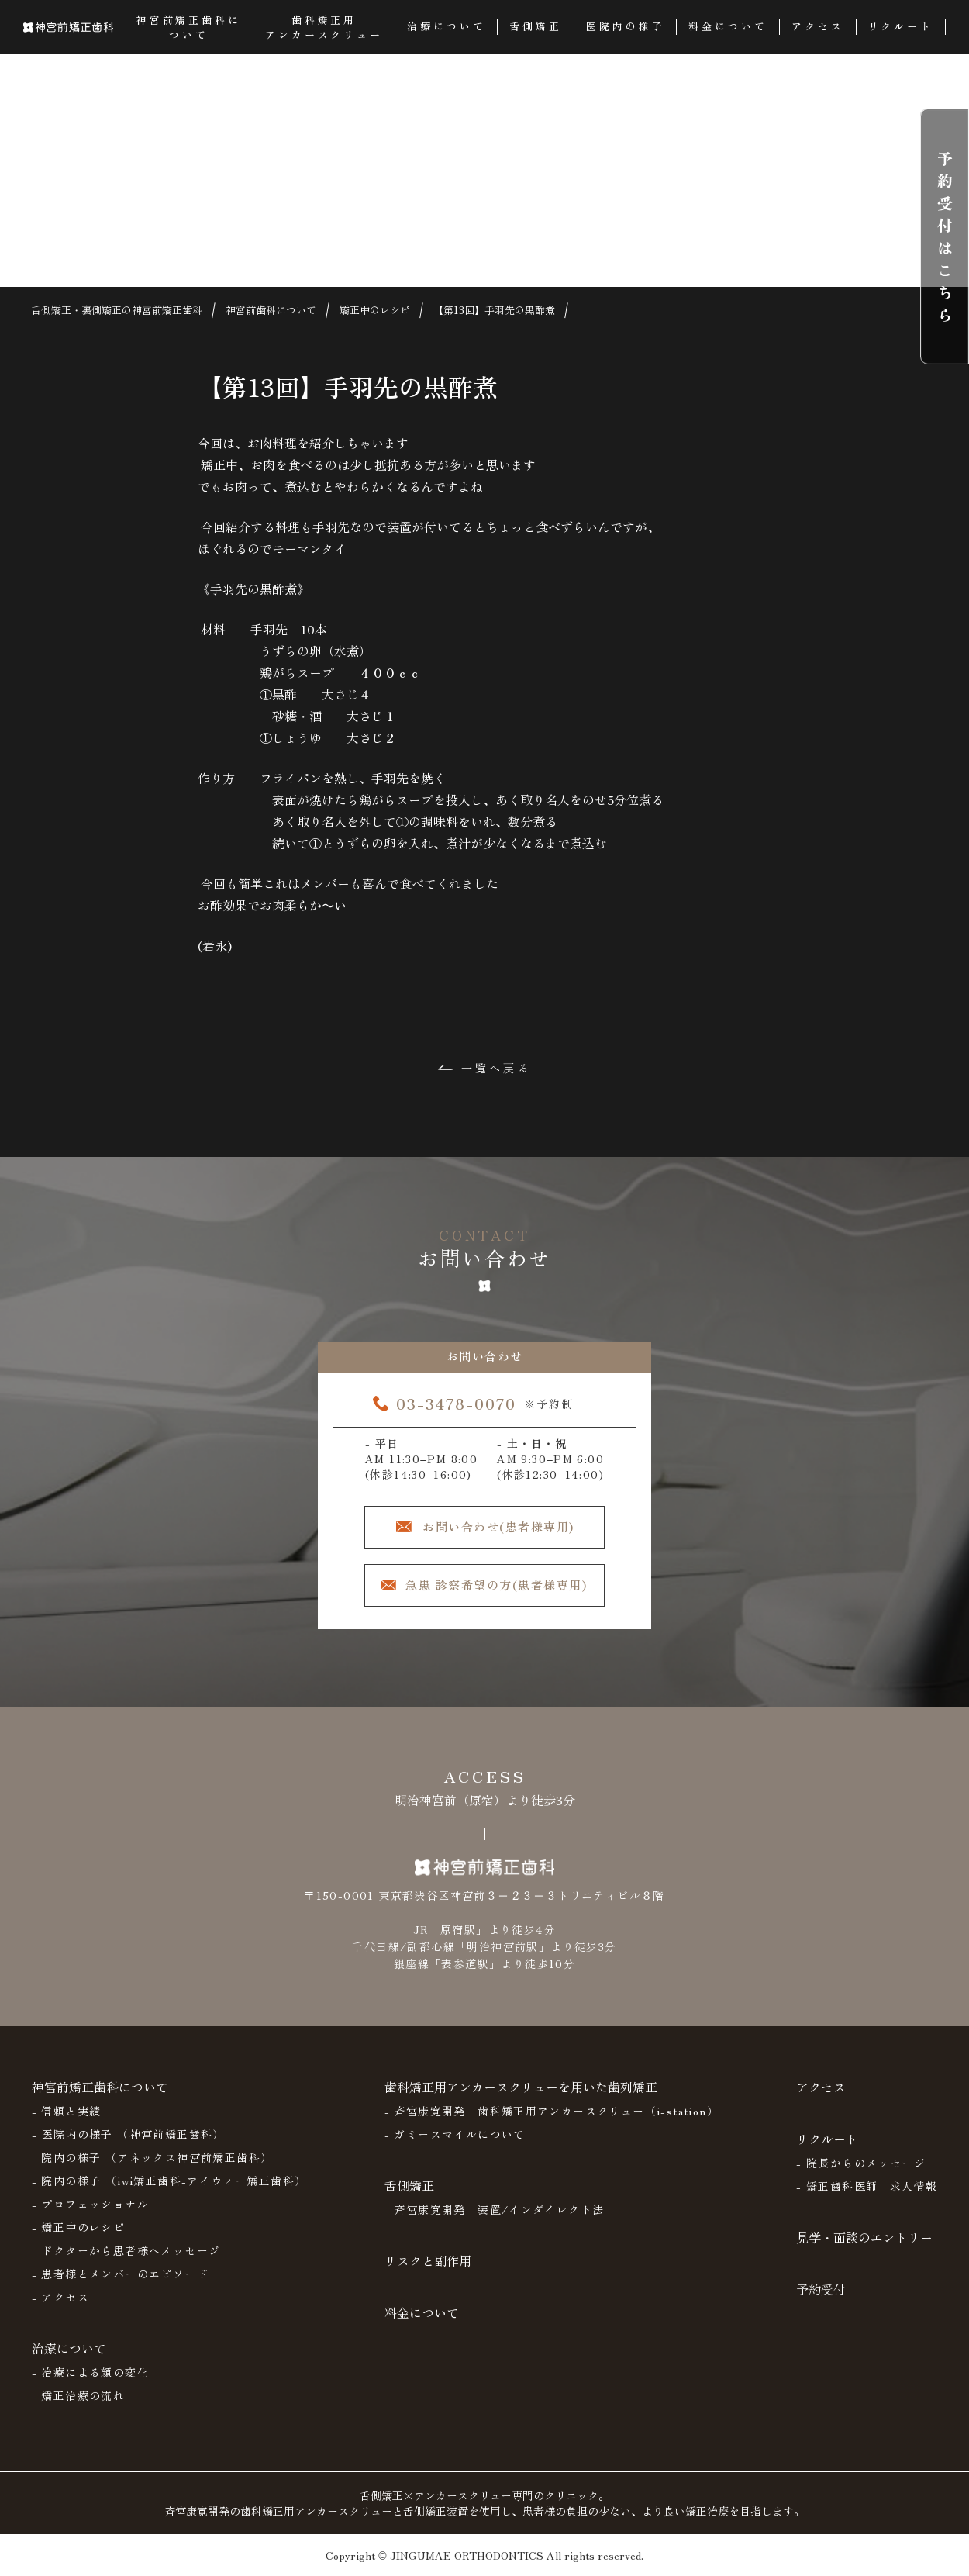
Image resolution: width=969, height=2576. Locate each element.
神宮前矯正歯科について (100, 2086)
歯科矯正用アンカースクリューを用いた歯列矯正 (520, 2086)
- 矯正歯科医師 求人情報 (866, 2186)
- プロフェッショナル (90, 2203)
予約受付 (821, 2289)
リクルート (827, 2138)
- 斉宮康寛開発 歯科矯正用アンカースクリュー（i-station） (551, 2110)
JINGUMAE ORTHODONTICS (466, 2555)
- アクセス (60, 2296)
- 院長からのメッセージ (861, 2162)
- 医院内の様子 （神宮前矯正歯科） (128, 2134)
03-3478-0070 (456, 1403)
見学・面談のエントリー (864, 2237)
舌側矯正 (409, 2185)
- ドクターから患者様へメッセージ (126, 2250)
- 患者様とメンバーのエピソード (120, 2273)
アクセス (821, 2086)
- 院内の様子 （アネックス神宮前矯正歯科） (152, 2157)
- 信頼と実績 (67, 2110)
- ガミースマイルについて (455, 2134)
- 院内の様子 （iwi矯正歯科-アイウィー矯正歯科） (169, 2180)
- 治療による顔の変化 (90, 2372)
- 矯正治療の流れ (79, 2395)
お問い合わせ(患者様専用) (498, 1526)
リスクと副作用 (427, 2260)
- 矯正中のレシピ (79, 2227)
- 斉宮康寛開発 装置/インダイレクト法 (494, 2209)
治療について (69, 2348)
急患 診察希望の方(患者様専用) (496, 1584)
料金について (421, 2312)
